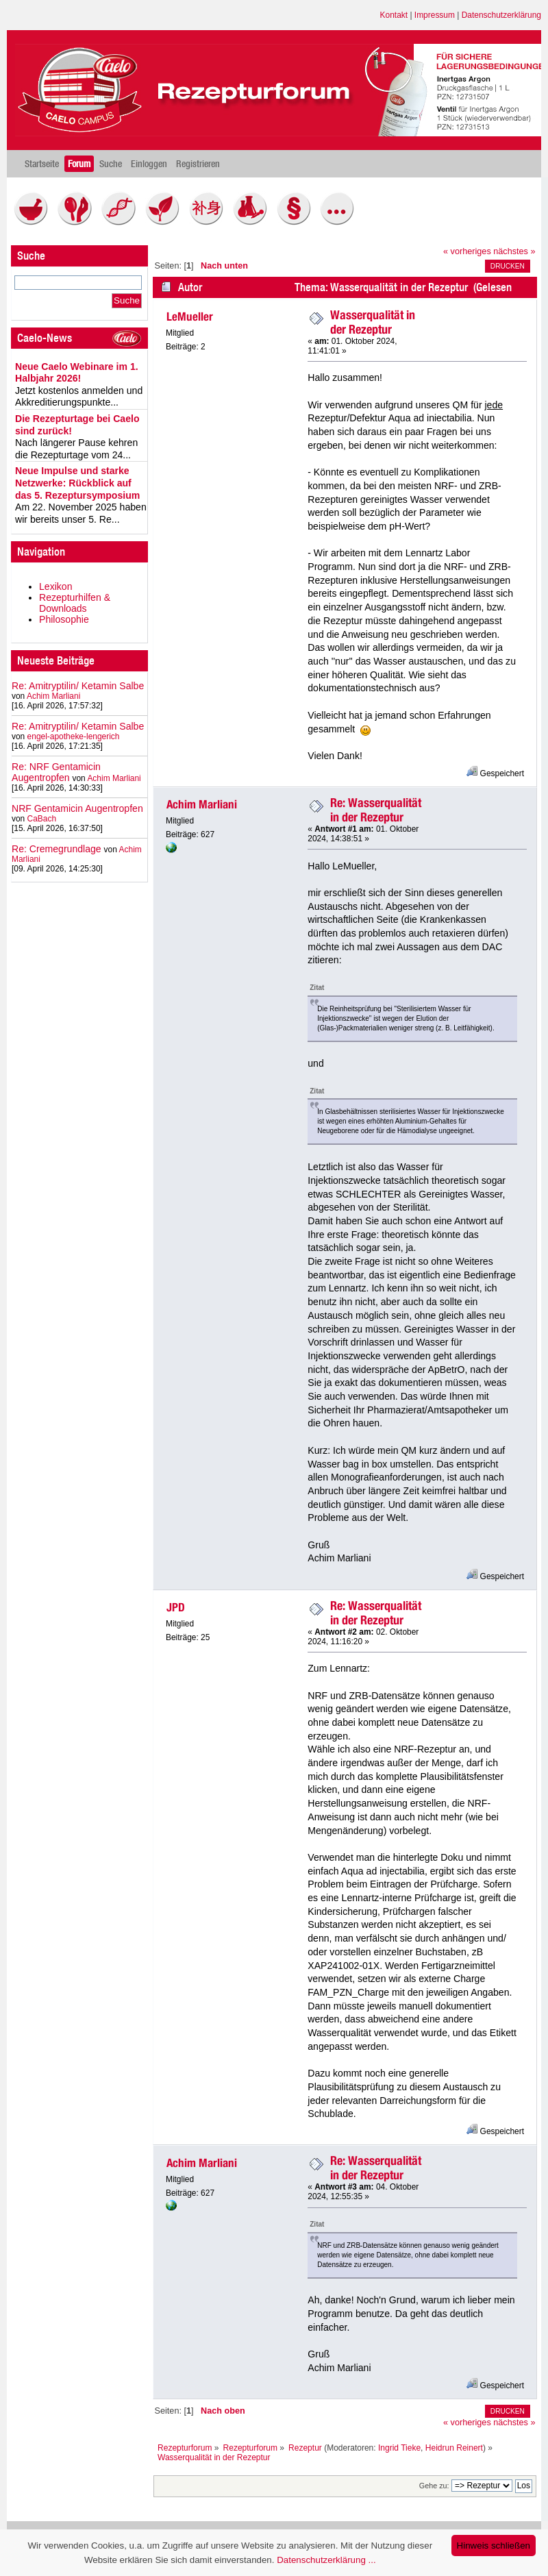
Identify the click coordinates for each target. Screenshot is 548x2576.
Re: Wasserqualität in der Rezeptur (375, 809)
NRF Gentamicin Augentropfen (77, 808)
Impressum (434, 15)
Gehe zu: (434, 2485)
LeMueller (189, 316)
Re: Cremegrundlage (56, 848)
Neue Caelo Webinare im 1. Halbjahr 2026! (76, 372)
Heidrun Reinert (454, 2448)
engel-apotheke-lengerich (73, 736)
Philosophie (64, 619)
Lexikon (56, 586)
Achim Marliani (53, 696)
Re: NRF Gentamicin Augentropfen (56, 772)
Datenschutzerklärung (501, 15)
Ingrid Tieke (399, 2448)
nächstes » (514, 251)
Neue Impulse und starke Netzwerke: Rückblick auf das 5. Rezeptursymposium (77, 482)
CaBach (42, 818)
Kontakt (394, 15)
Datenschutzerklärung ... (326, 2560)
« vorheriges (467, 251)
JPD (175, 1607)
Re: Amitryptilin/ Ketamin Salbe (78, 685)
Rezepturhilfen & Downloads (74, 603)
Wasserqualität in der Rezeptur (372, 322)
